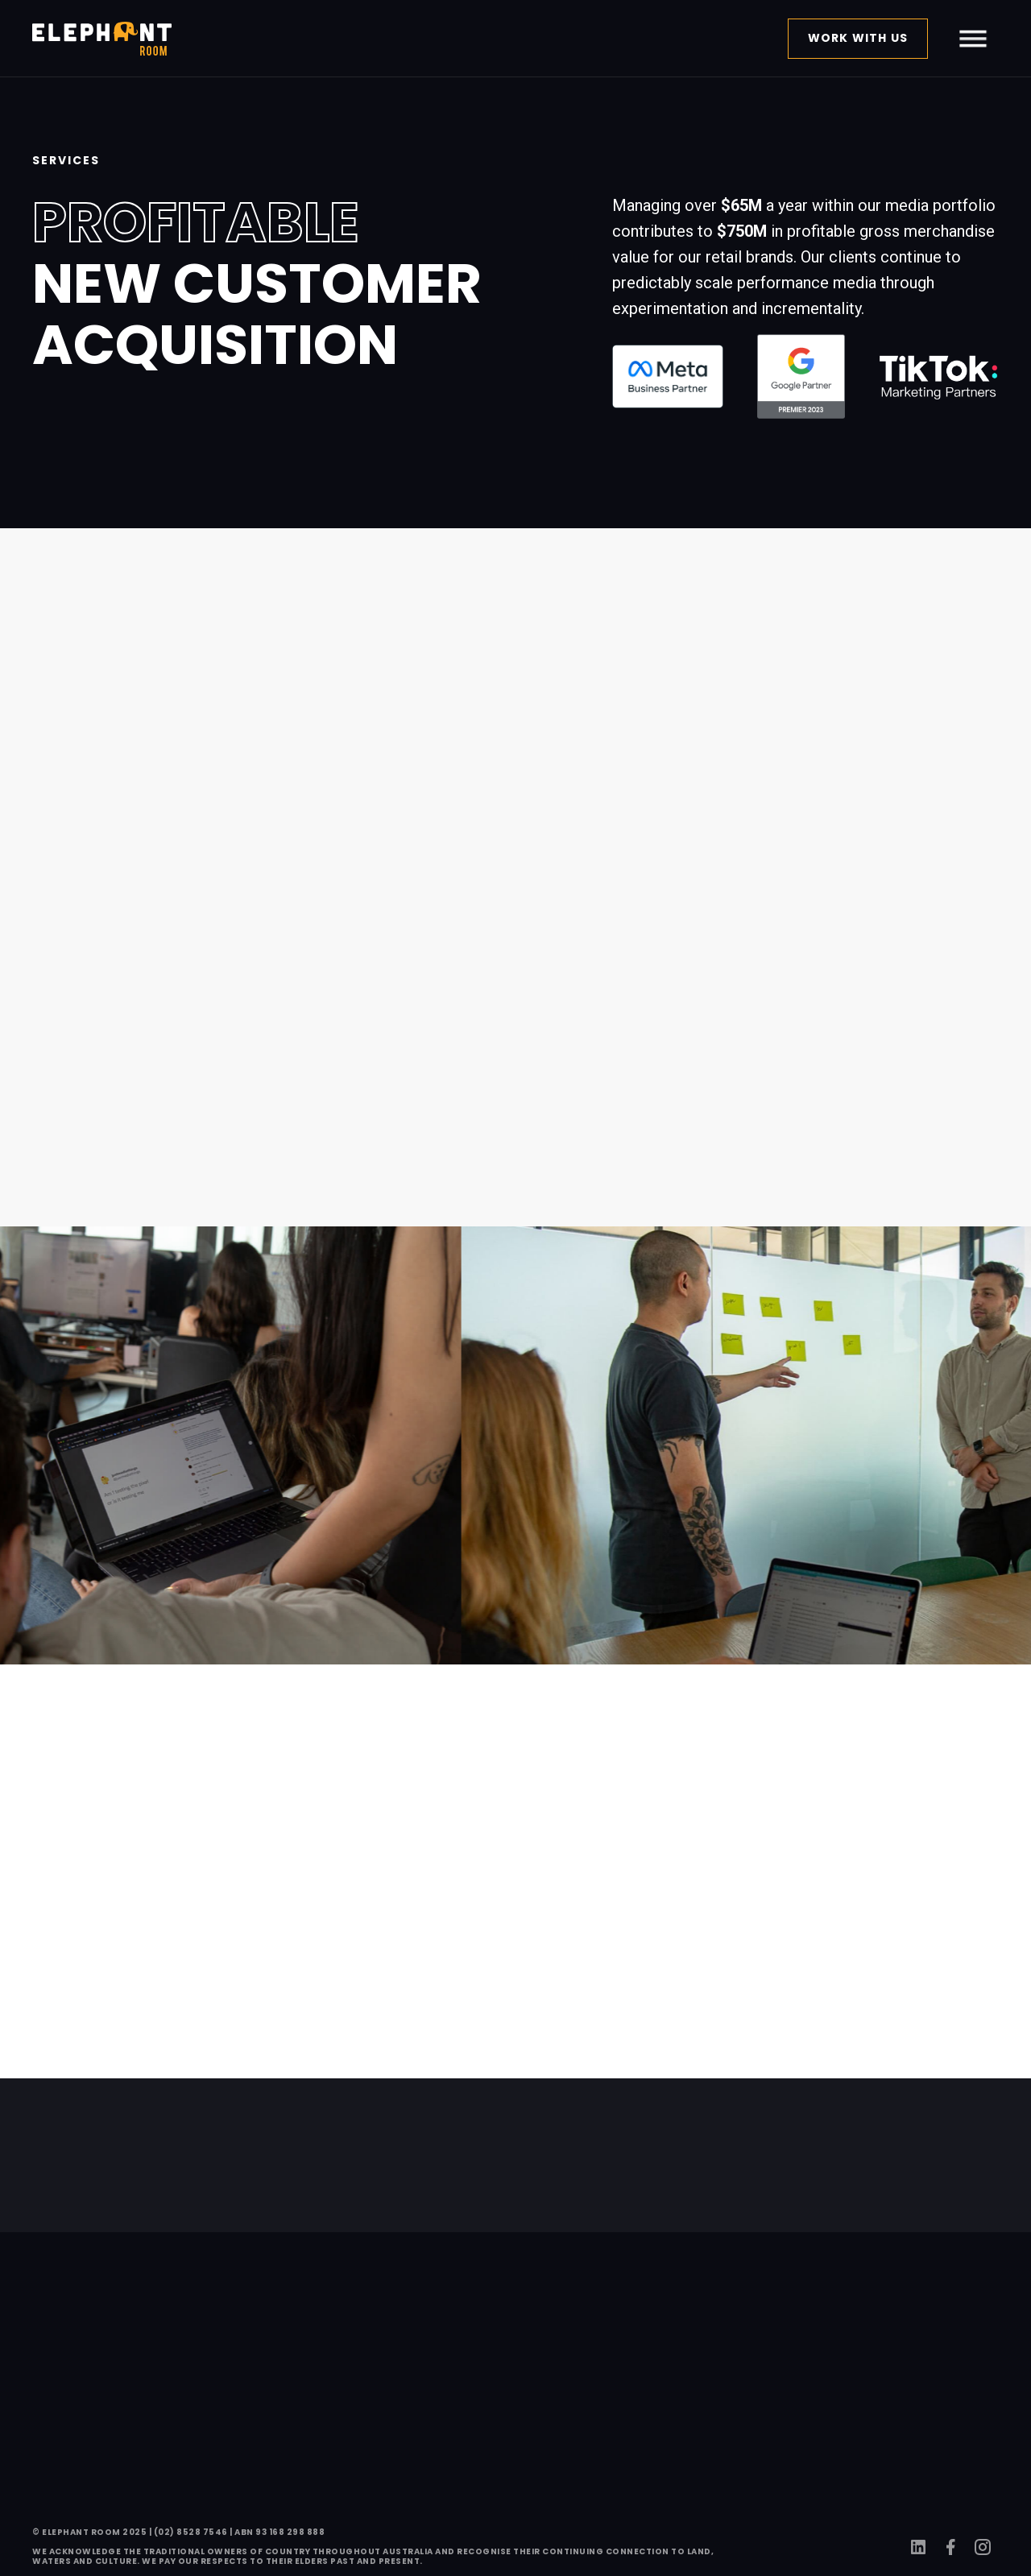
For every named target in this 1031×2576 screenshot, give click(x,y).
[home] (102, 39)
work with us (858, 38)
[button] (973, 38)
